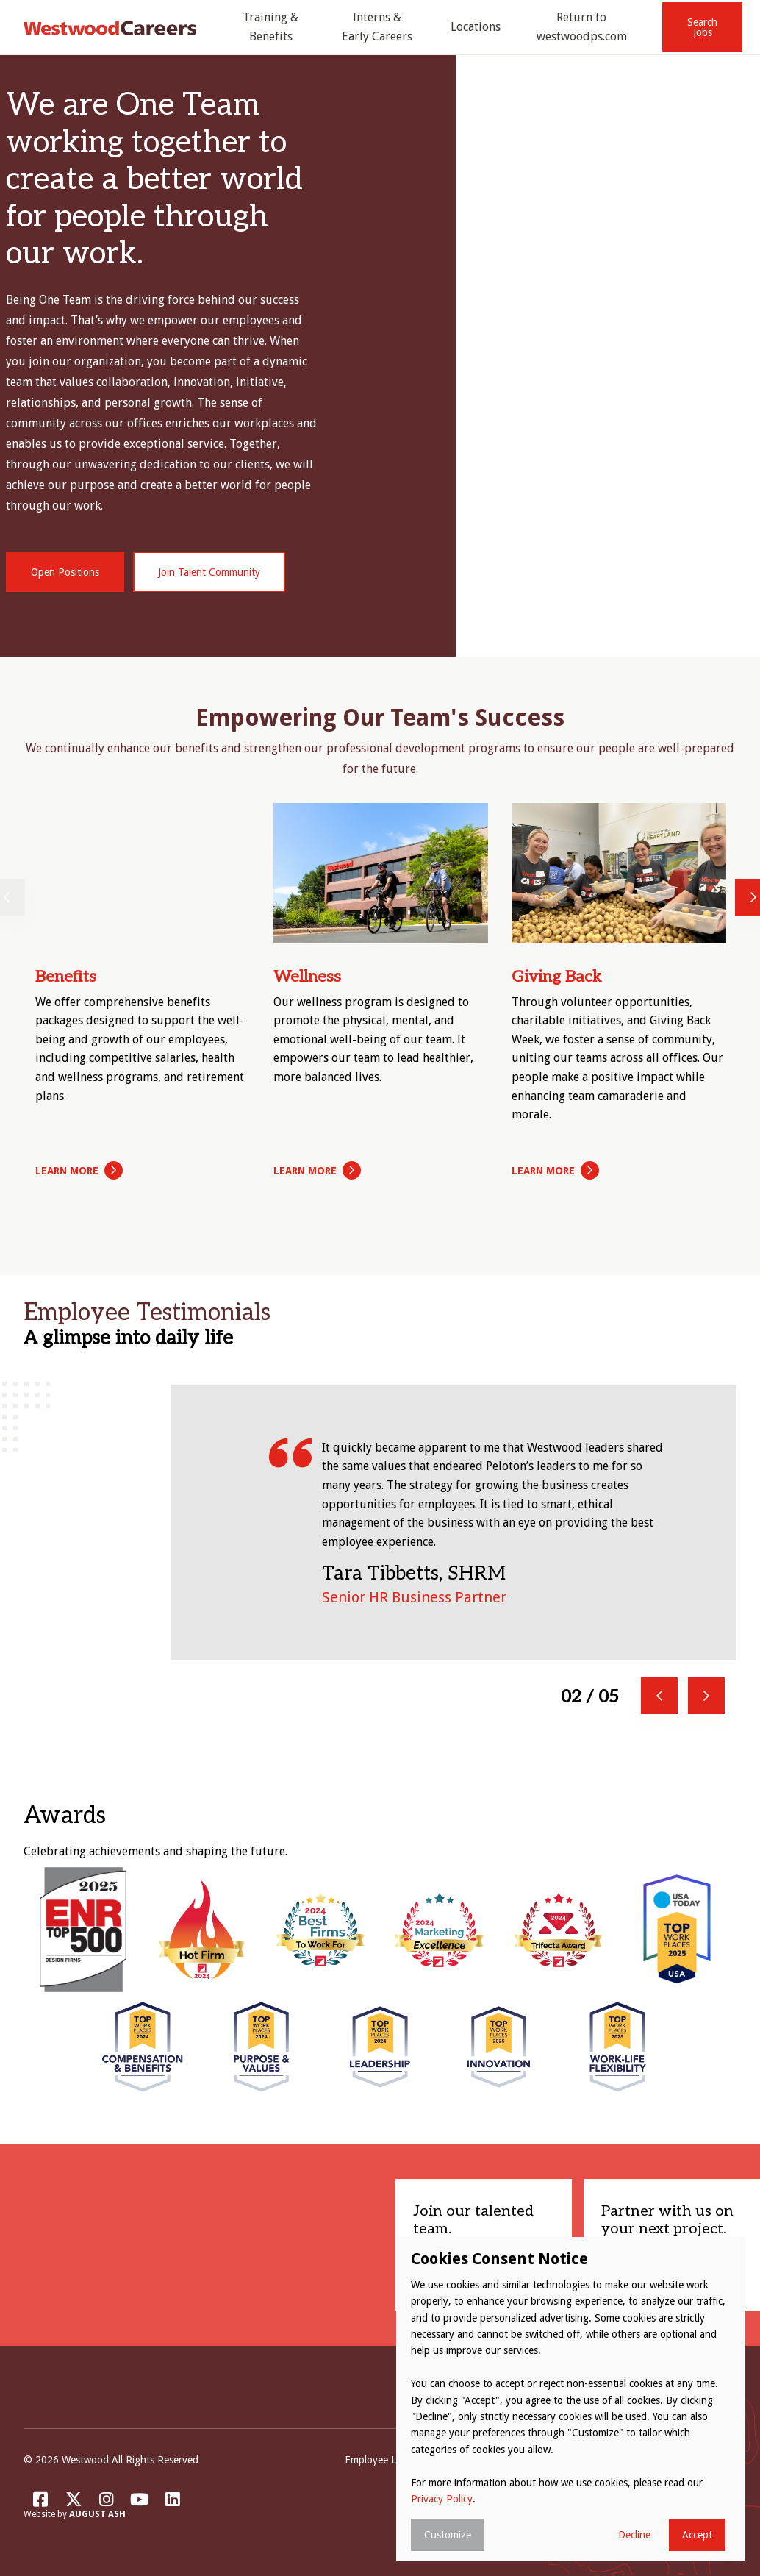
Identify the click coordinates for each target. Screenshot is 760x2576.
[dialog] (570, 2399)
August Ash (97, 2515)
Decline (634, 2535)
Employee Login (380, 2460)
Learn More (66, 1171)
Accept (697, 2535)
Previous (659, 1695)
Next (706, 1695)
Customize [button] (447, 2535)
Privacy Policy (442, 2499)
